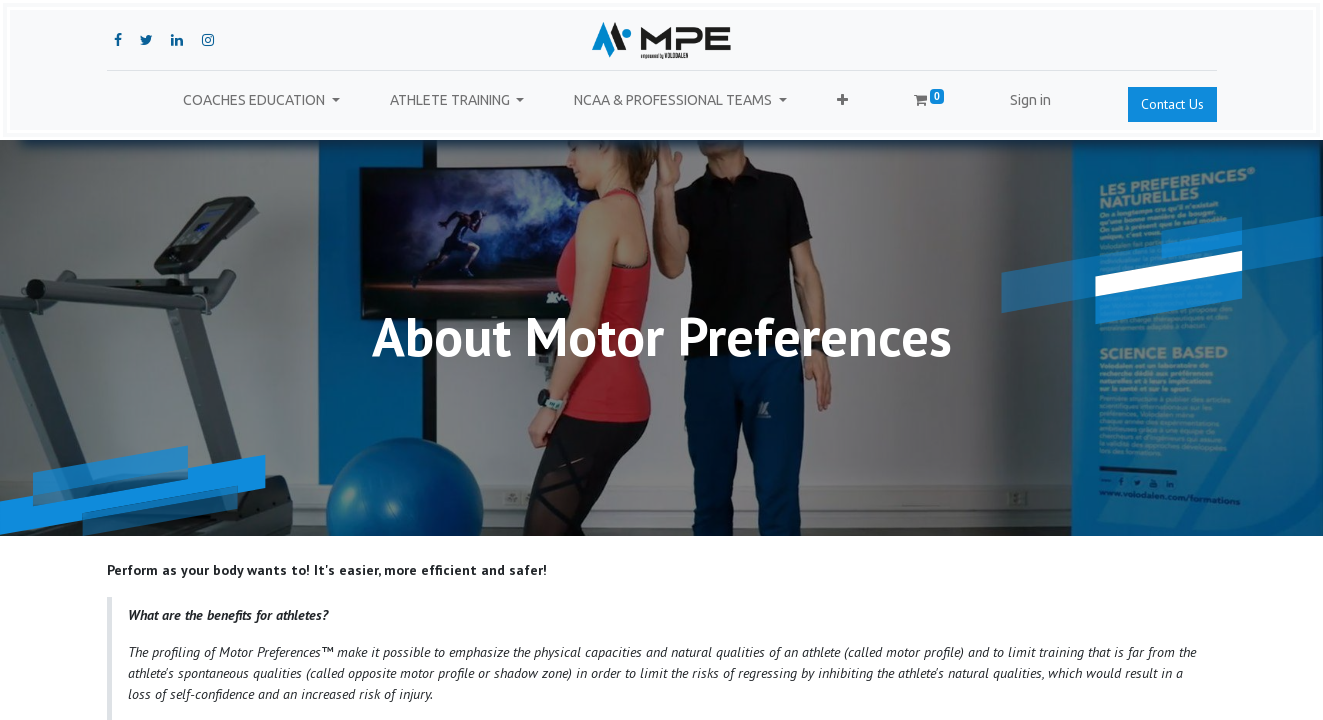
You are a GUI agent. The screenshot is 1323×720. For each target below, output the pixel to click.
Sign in (1030, 100)
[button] (842, 100)
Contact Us (1172, 104)
